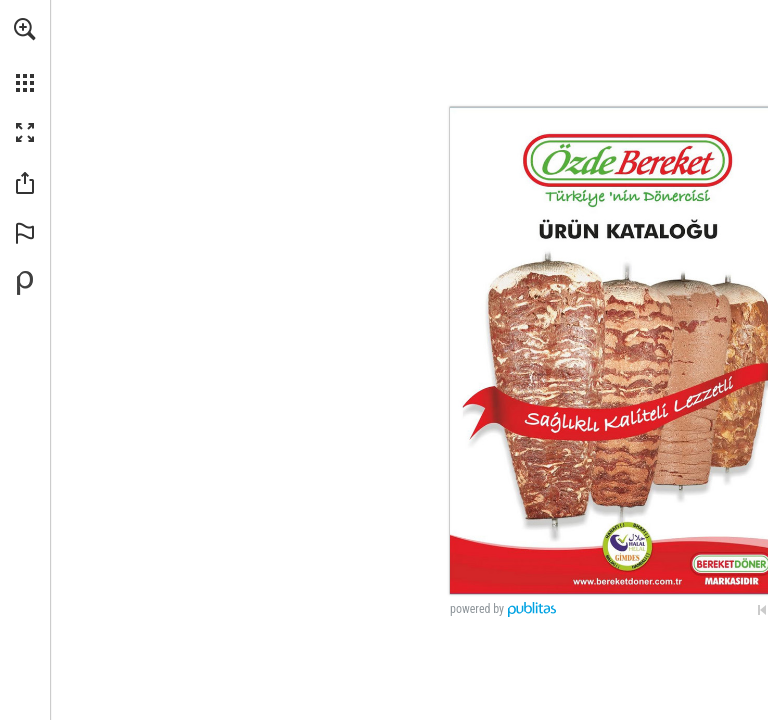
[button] (25, 29)
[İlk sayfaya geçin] (762, 610)
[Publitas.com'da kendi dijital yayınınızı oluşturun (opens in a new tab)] (25, 283)
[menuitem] (25, 55)
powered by (477, 609)
